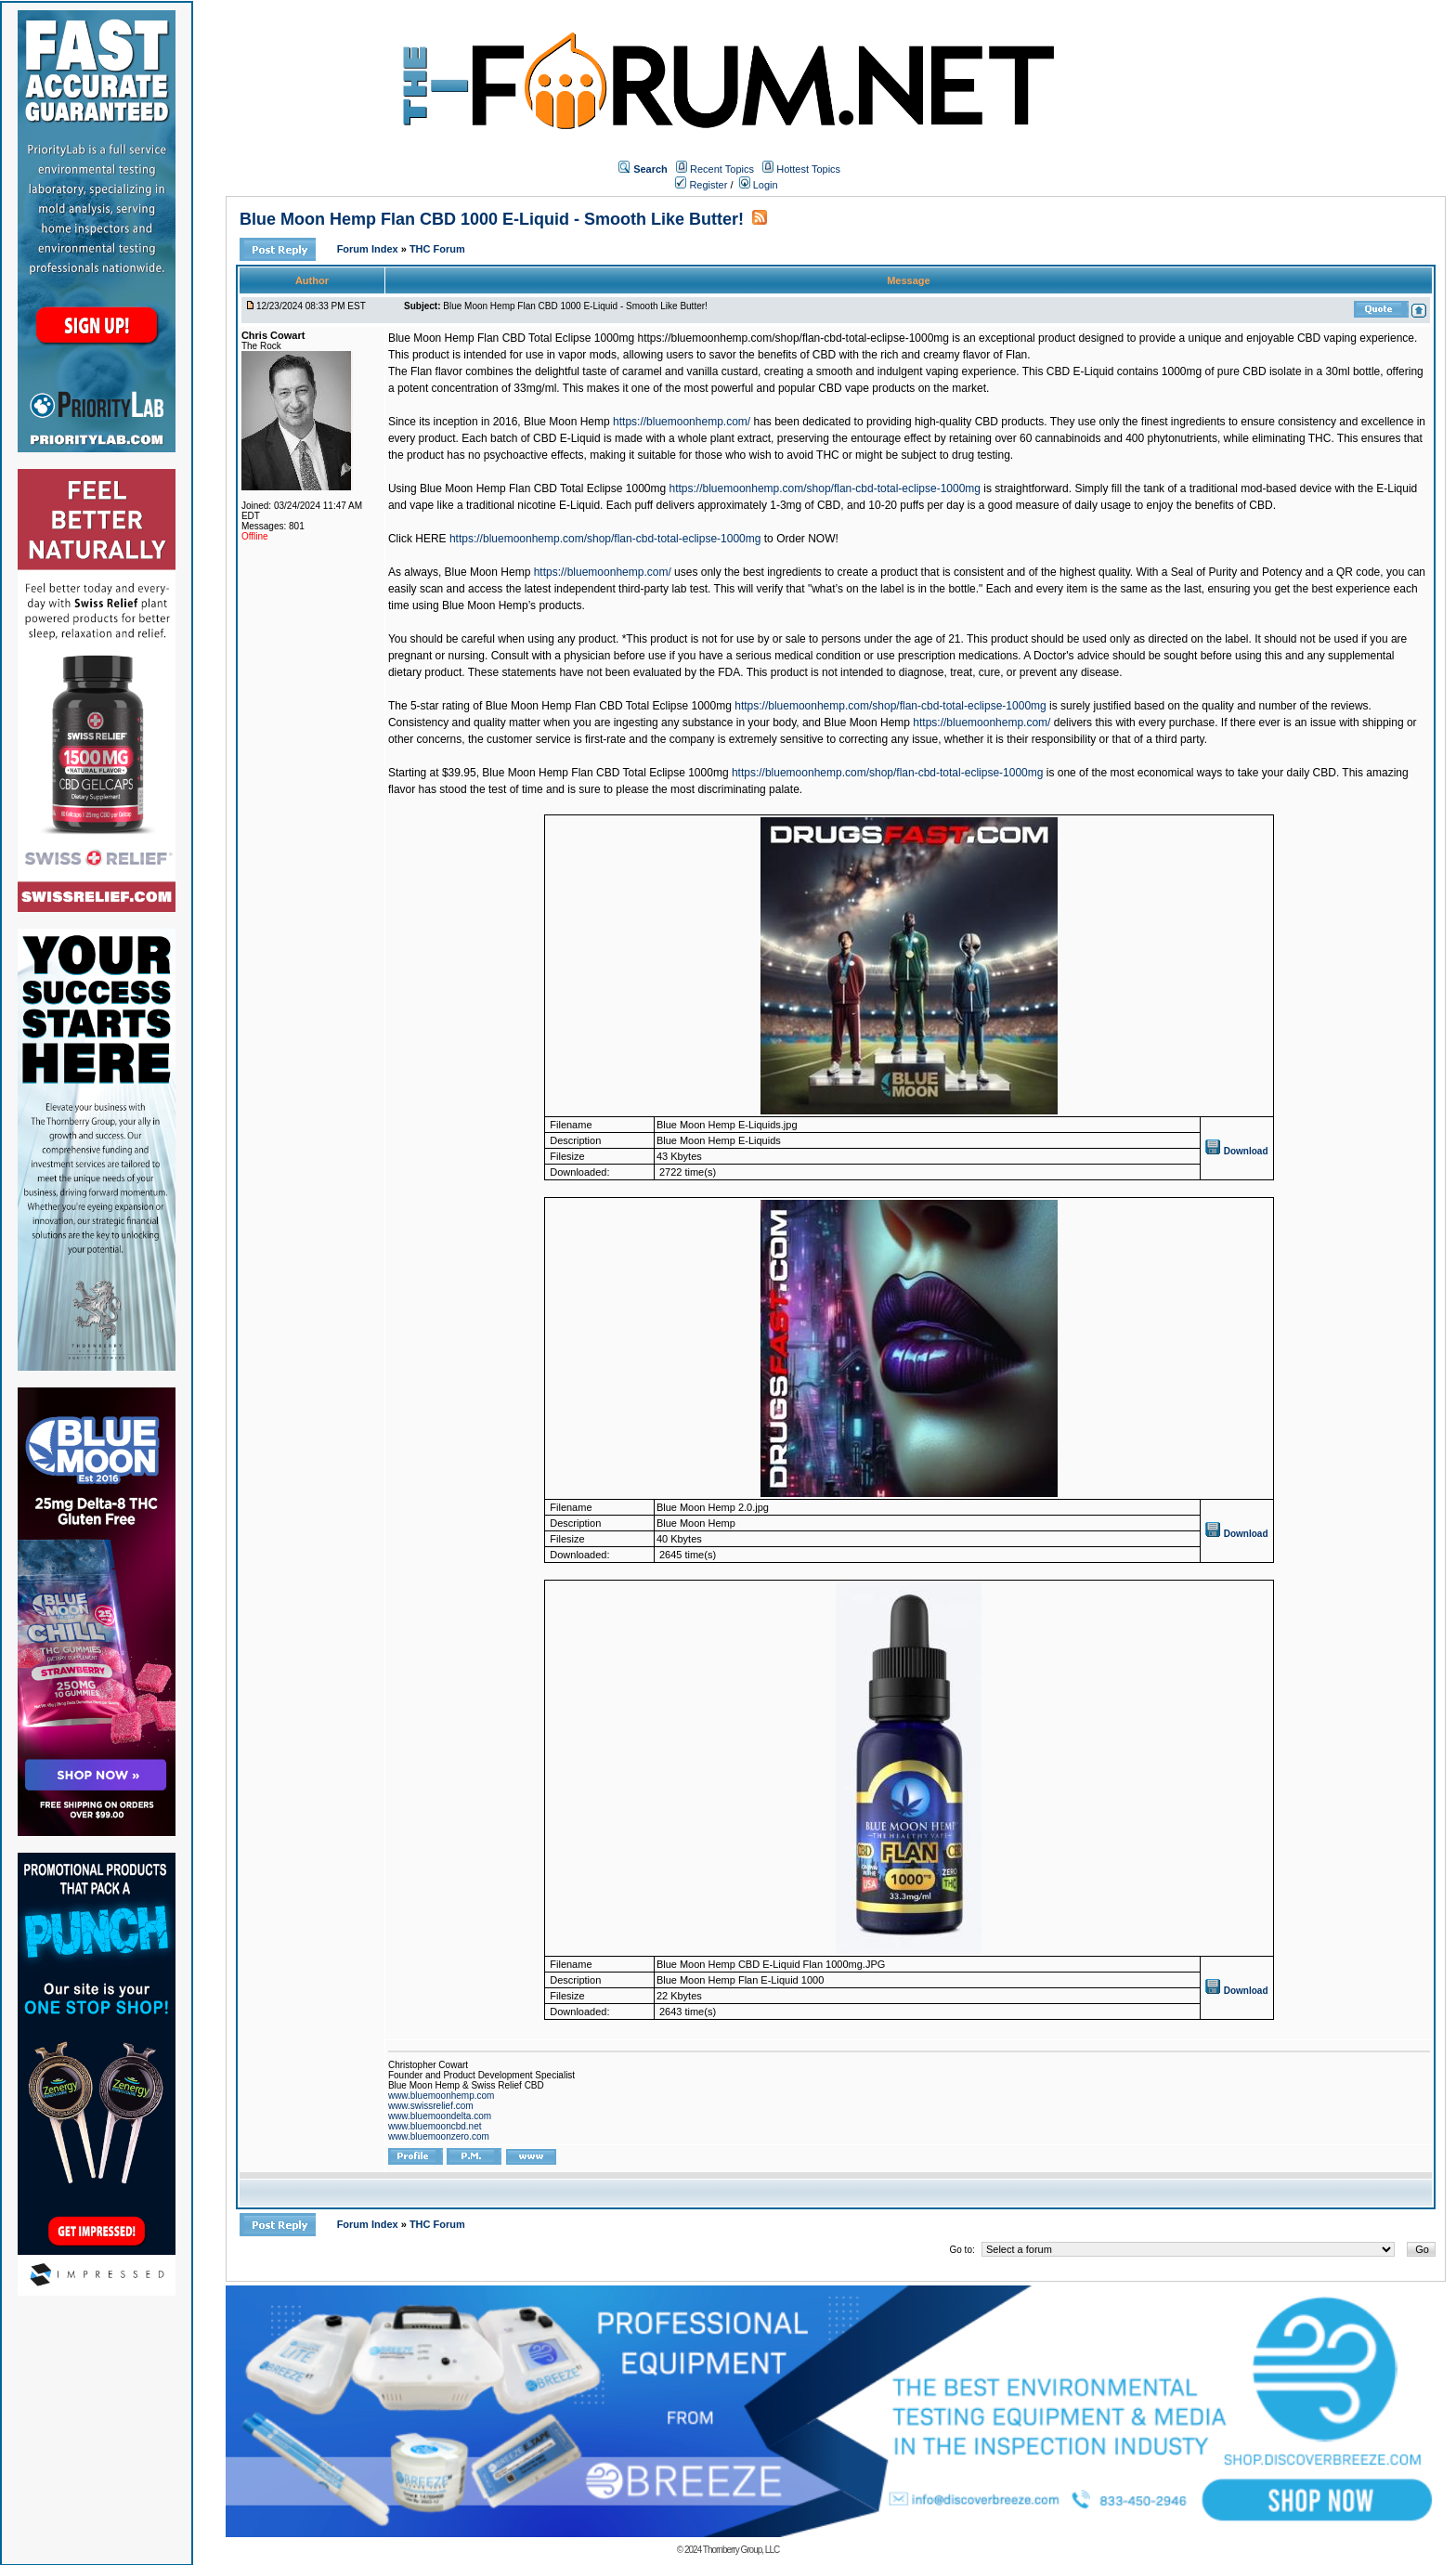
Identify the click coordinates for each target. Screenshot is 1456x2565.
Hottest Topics (808, 169)
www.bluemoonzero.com (438, 2136)
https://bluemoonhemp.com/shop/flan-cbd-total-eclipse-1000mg (826, 488)
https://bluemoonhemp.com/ (681, 421)
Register (701, 184)
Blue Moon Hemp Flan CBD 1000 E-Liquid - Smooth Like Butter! (492, 219)
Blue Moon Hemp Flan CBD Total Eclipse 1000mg (513, 338)
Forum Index (369, 248)
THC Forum (437, 248)
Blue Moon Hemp (567, 421)
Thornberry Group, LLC (741, 2550)
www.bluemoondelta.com (439, 2116)
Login (758, 184)
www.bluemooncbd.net (435, 2126)
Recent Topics (722, 169)
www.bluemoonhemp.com (441, 2095)
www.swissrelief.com (431, 2106)
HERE (430, 538)
